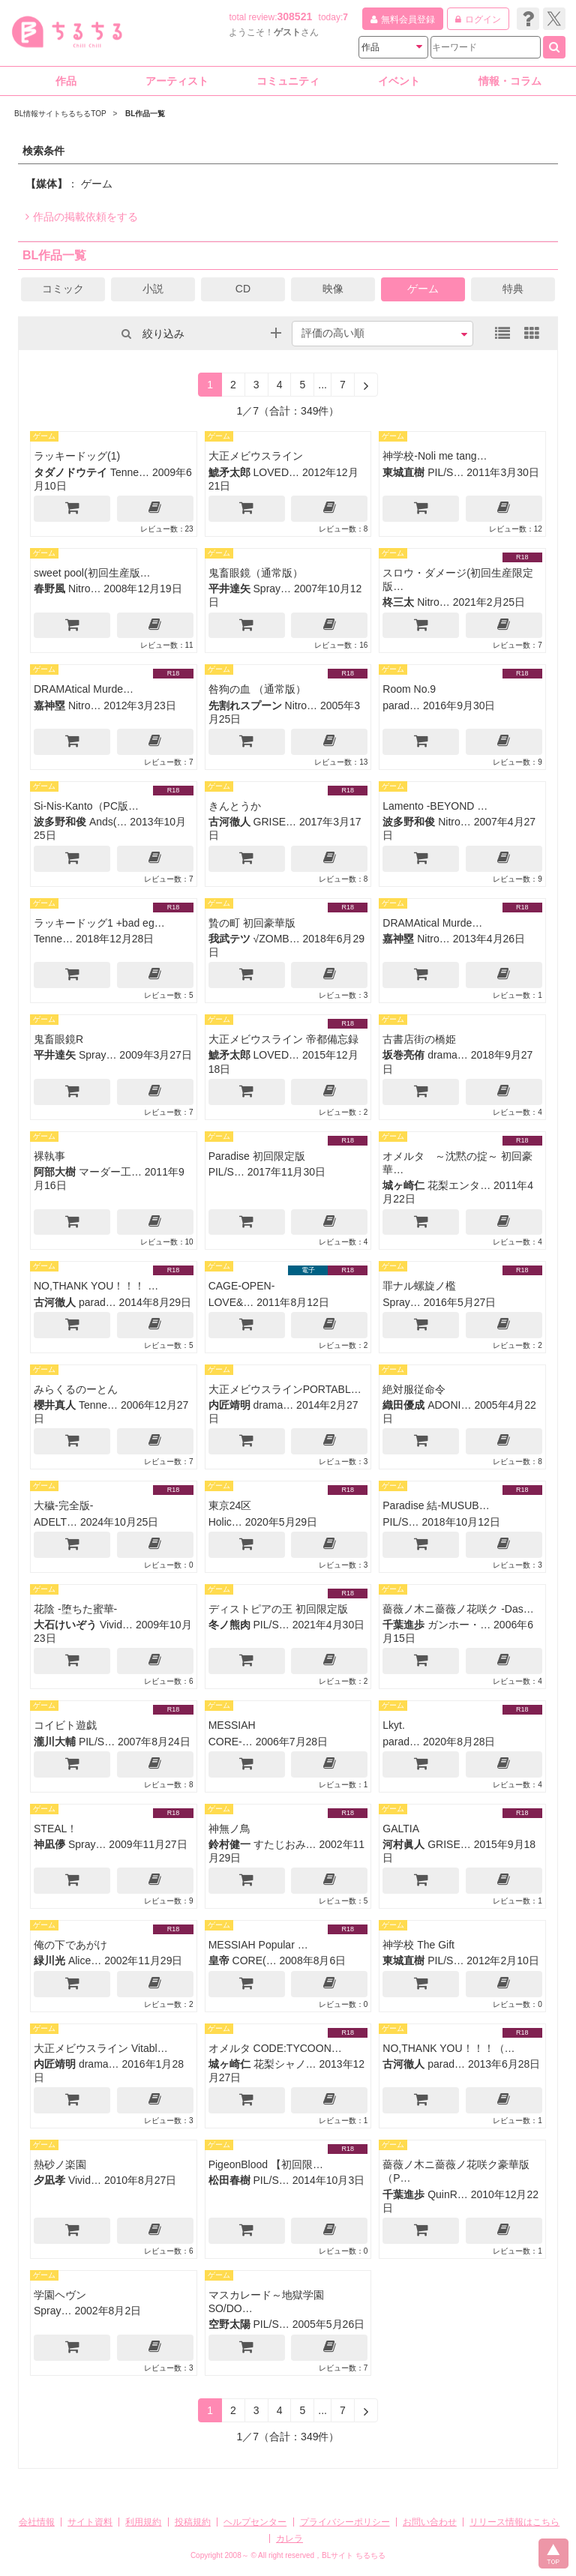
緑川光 (49, 1960)
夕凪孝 (49, 2180)
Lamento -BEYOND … (435, 806)
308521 (295, 16)
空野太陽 (229, 2324)
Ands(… (108, 822)
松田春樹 (229, 2180)
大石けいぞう (65, 1625)
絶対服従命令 (414, 1389)
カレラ (289, 2538)
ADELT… (55, 1522)
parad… (401, 705)
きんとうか (234, 806)
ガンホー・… (459, 1625)
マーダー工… (110, 1172)
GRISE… (275, 822)
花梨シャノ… (285, 2064)
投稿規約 (193, 2522)
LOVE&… (231, 1302)
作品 (66, 81)
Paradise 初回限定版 (256, 1156)
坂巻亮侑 (403, 1055)
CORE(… (254, 1960)
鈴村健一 (229, 1844)
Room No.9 (409, 689)
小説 (153, 289)
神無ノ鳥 (229, 1829)
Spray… (273, 589)
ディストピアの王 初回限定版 (278, 1609)
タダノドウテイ (70, 472)
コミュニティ (288, 81)
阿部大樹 (55, 1172)
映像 (333, 289)
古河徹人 (229, 822)
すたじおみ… (285, 1844)
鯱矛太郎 (229, 472)
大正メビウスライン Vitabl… (101, 2048)
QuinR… (448, 2194)
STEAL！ (55, 1829)
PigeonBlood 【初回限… (265, 2164)
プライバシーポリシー (345, 2522)
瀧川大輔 (55, 1742)
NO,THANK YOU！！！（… (448, 2048)
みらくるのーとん (76, 1389)
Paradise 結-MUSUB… (435, 1505)
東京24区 (230, 1505)
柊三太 (398, 602)
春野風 (49, 589)
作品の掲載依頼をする (82, 217)
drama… (448, 1055)
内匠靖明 (229, 1405)
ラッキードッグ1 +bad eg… (99, 923)
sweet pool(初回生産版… (92, 573)
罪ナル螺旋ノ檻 (419, 1286)
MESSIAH (232, 1725)
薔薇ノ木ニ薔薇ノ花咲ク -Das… (457, 1609)
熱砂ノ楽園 (60, 2164)
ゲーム (423, 289)
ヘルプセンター (255, 2522)
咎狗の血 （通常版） (257, 689)
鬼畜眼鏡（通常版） (255, 573)
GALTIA (400, 1829)
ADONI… (449, 1405)
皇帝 (219, 1960)
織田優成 (403, 1405)
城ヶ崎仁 (403, 1185)
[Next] (366, 385)
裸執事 (49, 1156)
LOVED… (276, 472)
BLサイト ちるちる (354, 2555)
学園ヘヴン (60, 2295)
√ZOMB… (277, 939)
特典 (513, 289)
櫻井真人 (55, 1405)
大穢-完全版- (63, 1505)
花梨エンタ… (459, 1185)
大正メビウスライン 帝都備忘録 (283, 1039)
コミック (63, 289)
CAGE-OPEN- (241, 1286)
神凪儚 (49, 1844)
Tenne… (129, 472)
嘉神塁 (49, 705)
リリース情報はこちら (515, 2522)
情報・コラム (510, 81)
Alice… (84, 1960)
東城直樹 (403, 472)
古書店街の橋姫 (419, 1039)
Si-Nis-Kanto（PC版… (86, 806)
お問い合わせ (430, 2522)
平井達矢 (229, 589)
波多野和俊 (60, 822)
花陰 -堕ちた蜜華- (75, 1609)
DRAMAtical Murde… (84, 689)
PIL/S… (446, 472)
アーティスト (177, 81)
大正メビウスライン (255, 456)
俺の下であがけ (70, 1945)
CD (243, 289)
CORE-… (230, 1742)
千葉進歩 (403, 1625)
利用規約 (143, 2522)
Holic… (225, 1522)
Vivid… (116, 1625)
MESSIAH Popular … (258, 1945)
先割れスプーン (245, 705)
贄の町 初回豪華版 (252, 923)
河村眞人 (403, 1844)
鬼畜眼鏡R (58, 1039)
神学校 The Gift (418, 1945)
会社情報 (37, 2522)
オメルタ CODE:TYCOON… (275, 2048)
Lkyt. (393, 1725)
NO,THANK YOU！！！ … (96, 1286)
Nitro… (84, 589)
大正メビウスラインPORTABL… (285, 1389)
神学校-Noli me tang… (434, 456)
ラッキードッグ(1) (77, 456)
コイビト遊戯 (65, 1725)
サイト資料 (90, 2522)
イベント (399, 81)
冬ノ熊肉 (229, 1625)
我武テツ (229, 939)
